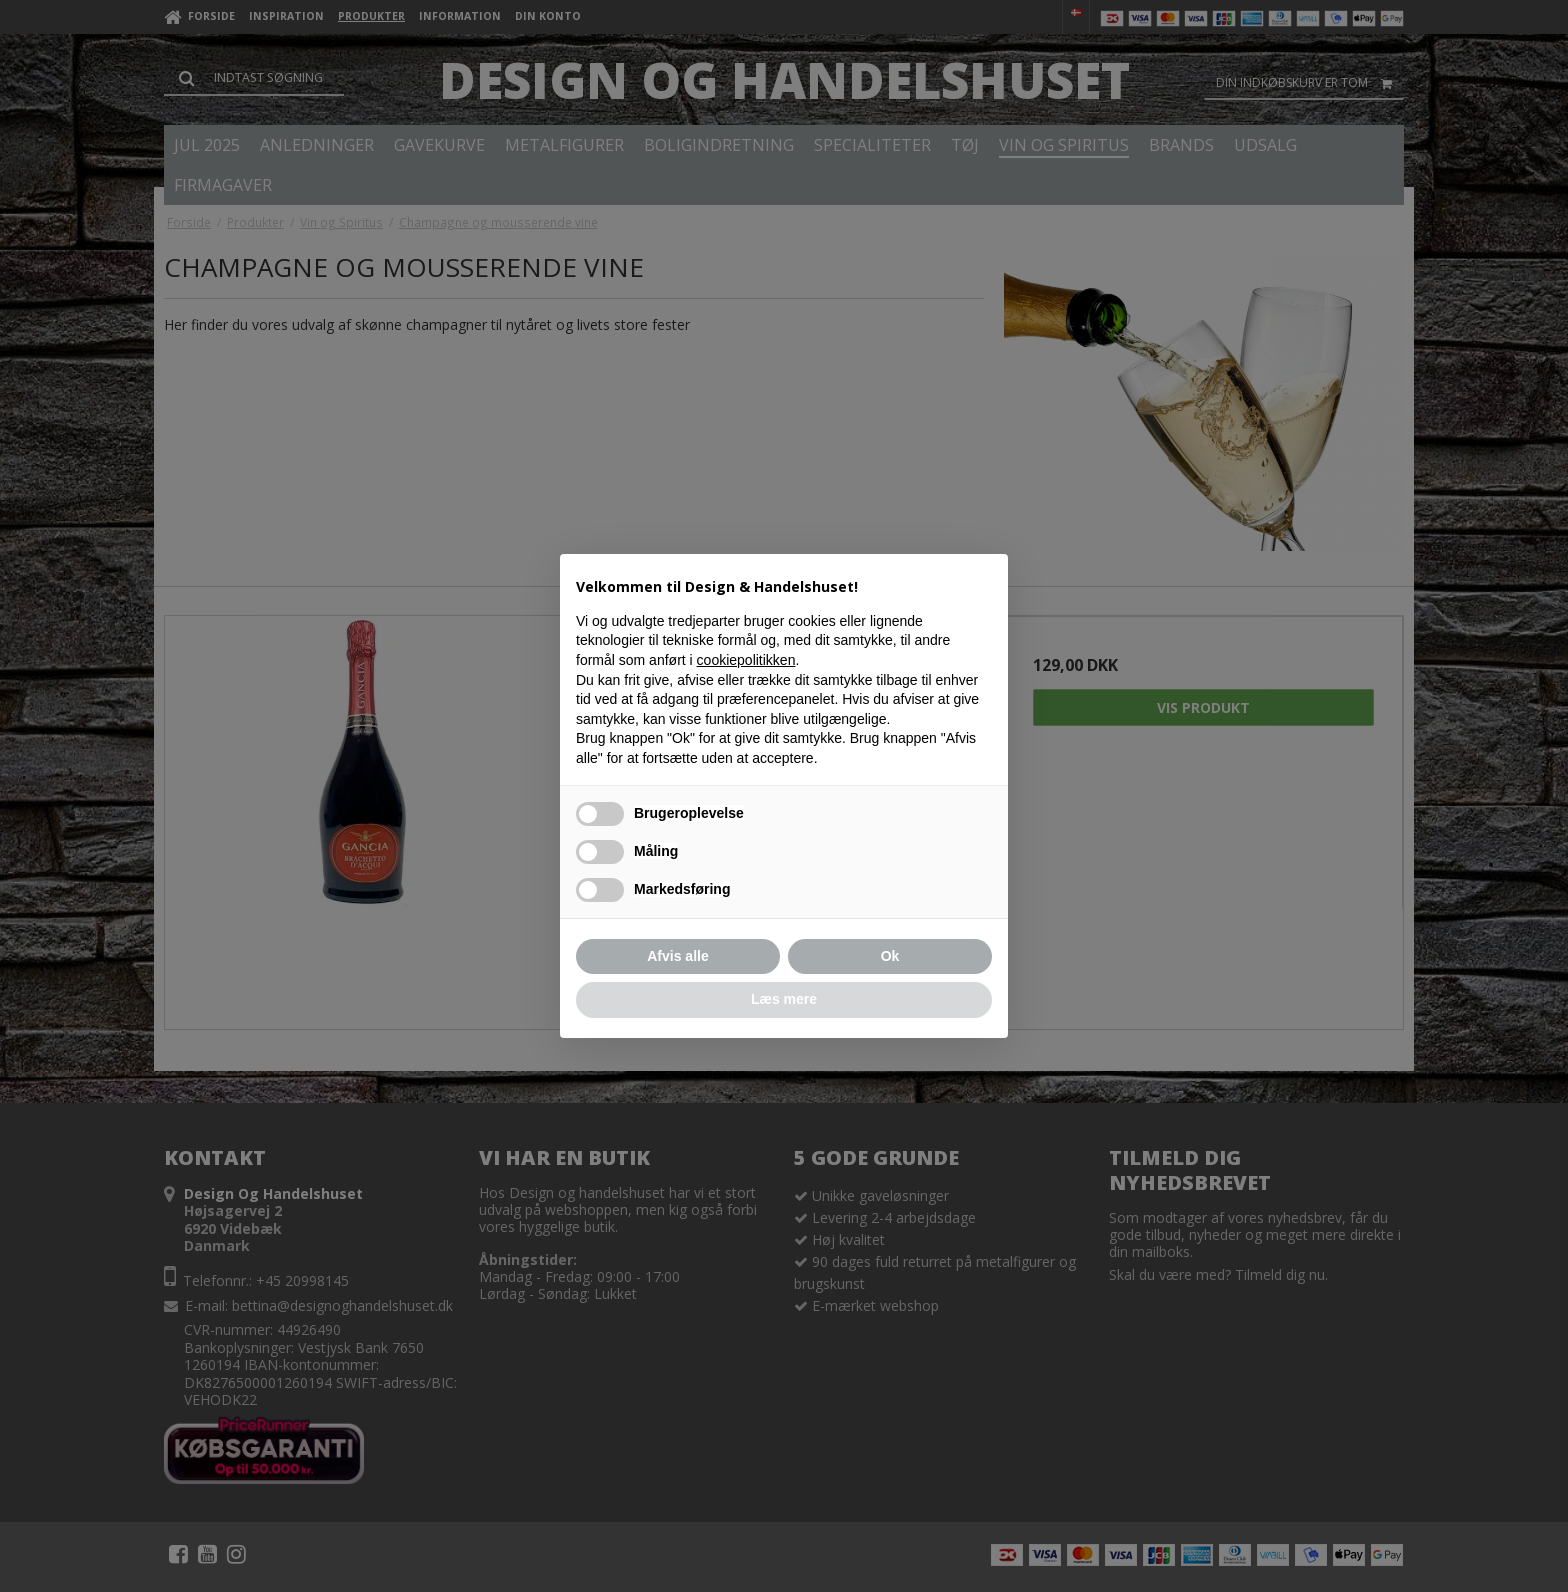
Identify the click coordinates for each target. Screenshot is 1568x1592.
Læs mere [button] (784, 999)
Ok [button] (890, 956)
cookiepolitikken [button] (746, 660)
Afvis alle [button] (677, 956)
